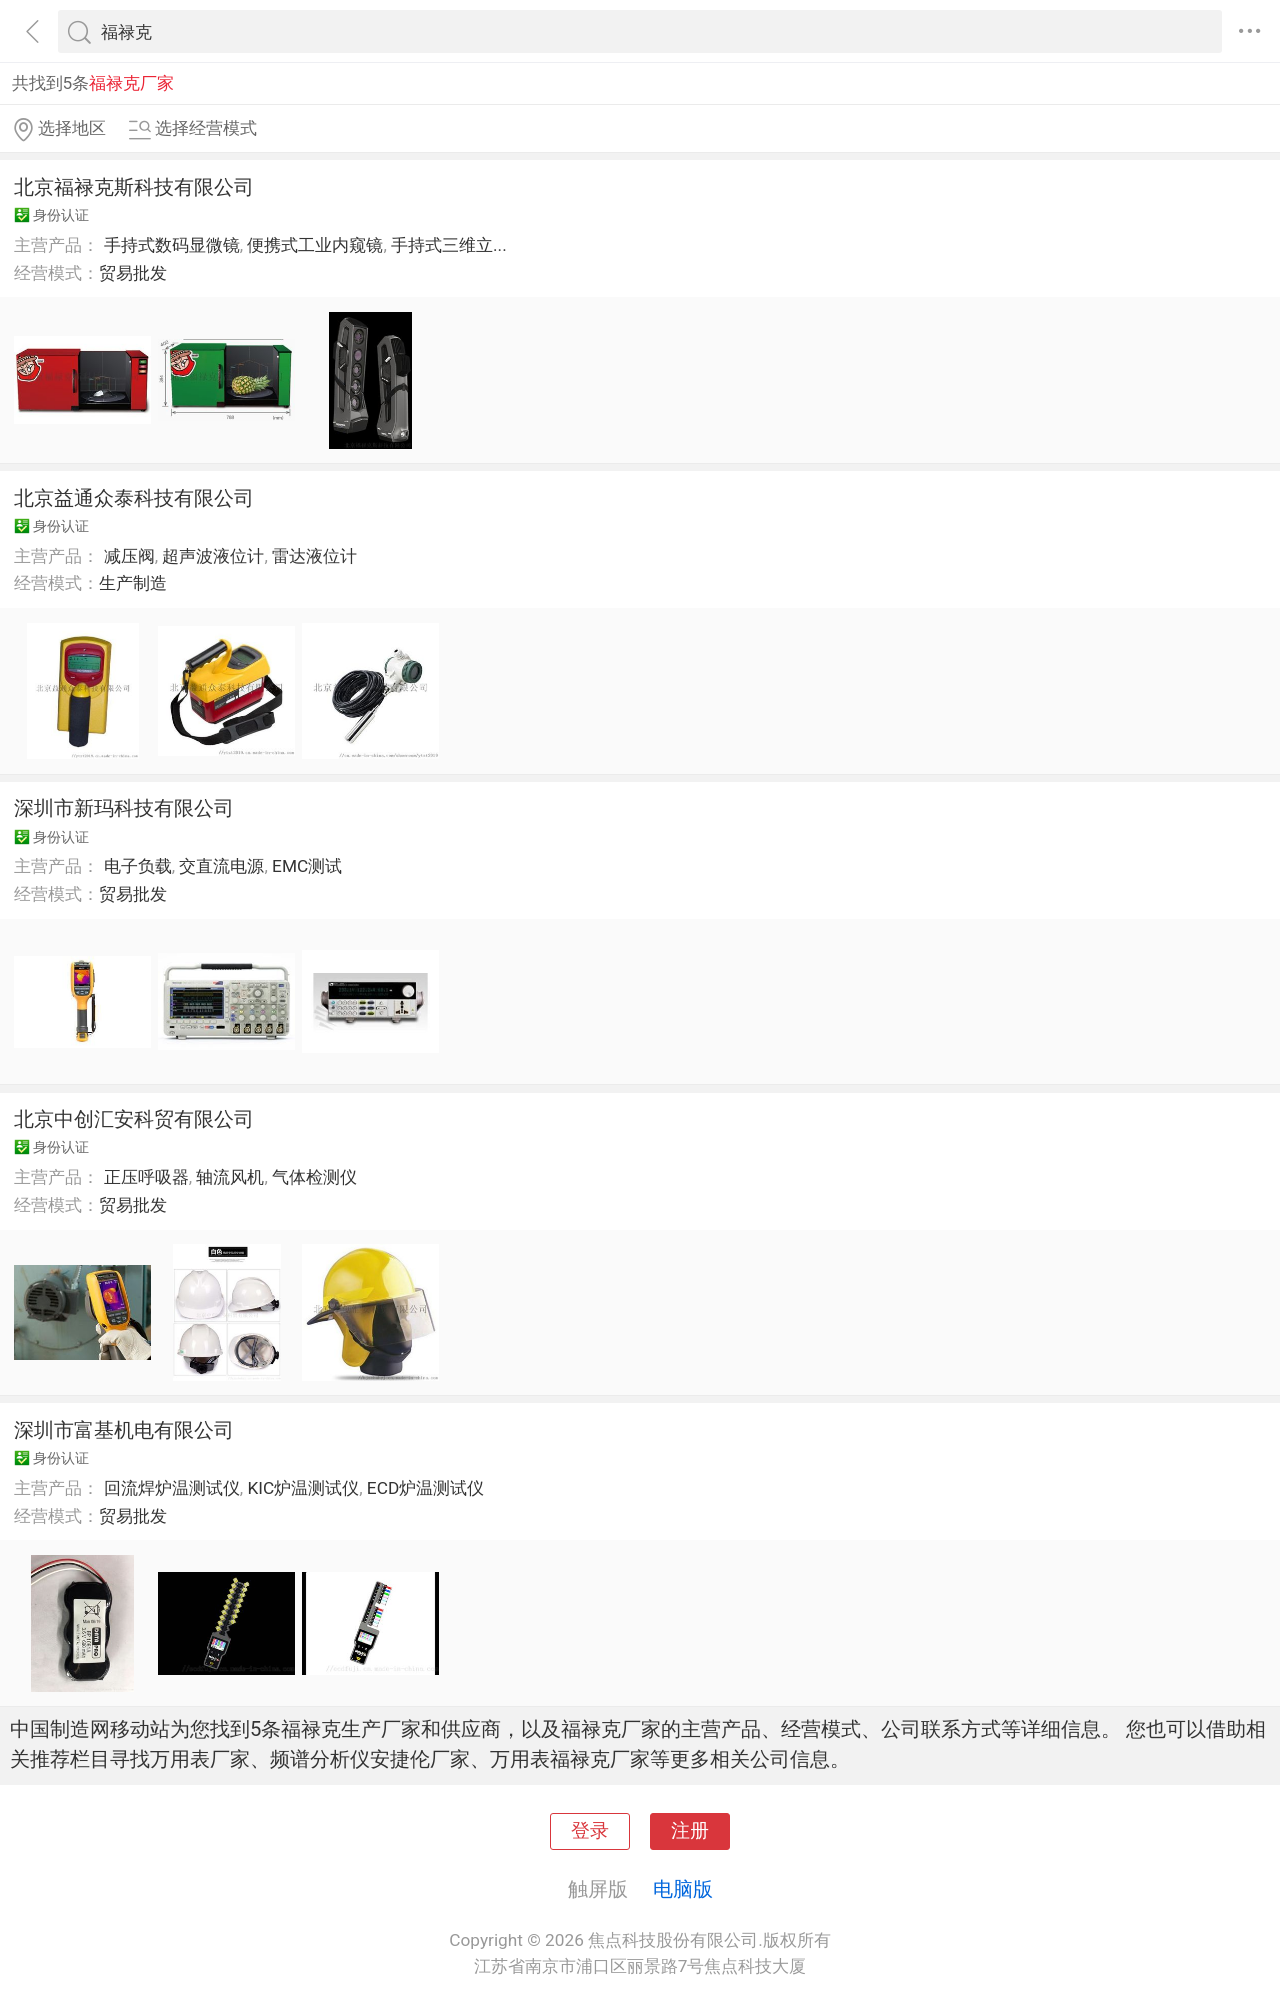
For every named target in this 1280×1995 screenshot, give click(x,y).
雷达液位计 (314, 556)
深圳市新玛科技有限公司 (124, 808)
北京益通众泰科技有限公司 (134, 498)
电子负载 (138, 866)
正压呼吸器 (146, 1177)
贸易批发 (133, 273)
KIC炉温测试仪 (303, 1488)
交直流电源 (221, 866)
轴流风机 (230, 1177)
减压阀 (129, 556)
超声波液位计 (213, 556)
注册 (690, 1831)
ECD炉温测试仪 (425, 1488)
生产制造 (133, 583)
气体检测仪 (314, 1177)
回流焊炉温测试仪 (172, 1488)
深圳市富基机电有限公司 (124, 1430)
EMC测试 (307, 866)
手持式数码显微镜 (172, 245)
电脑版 (683, 1889)
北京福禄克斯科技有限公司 (134, 187)
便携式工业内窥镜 (315, 245)
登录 (590, 1831)
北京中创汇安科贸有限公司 (134, 1119)
